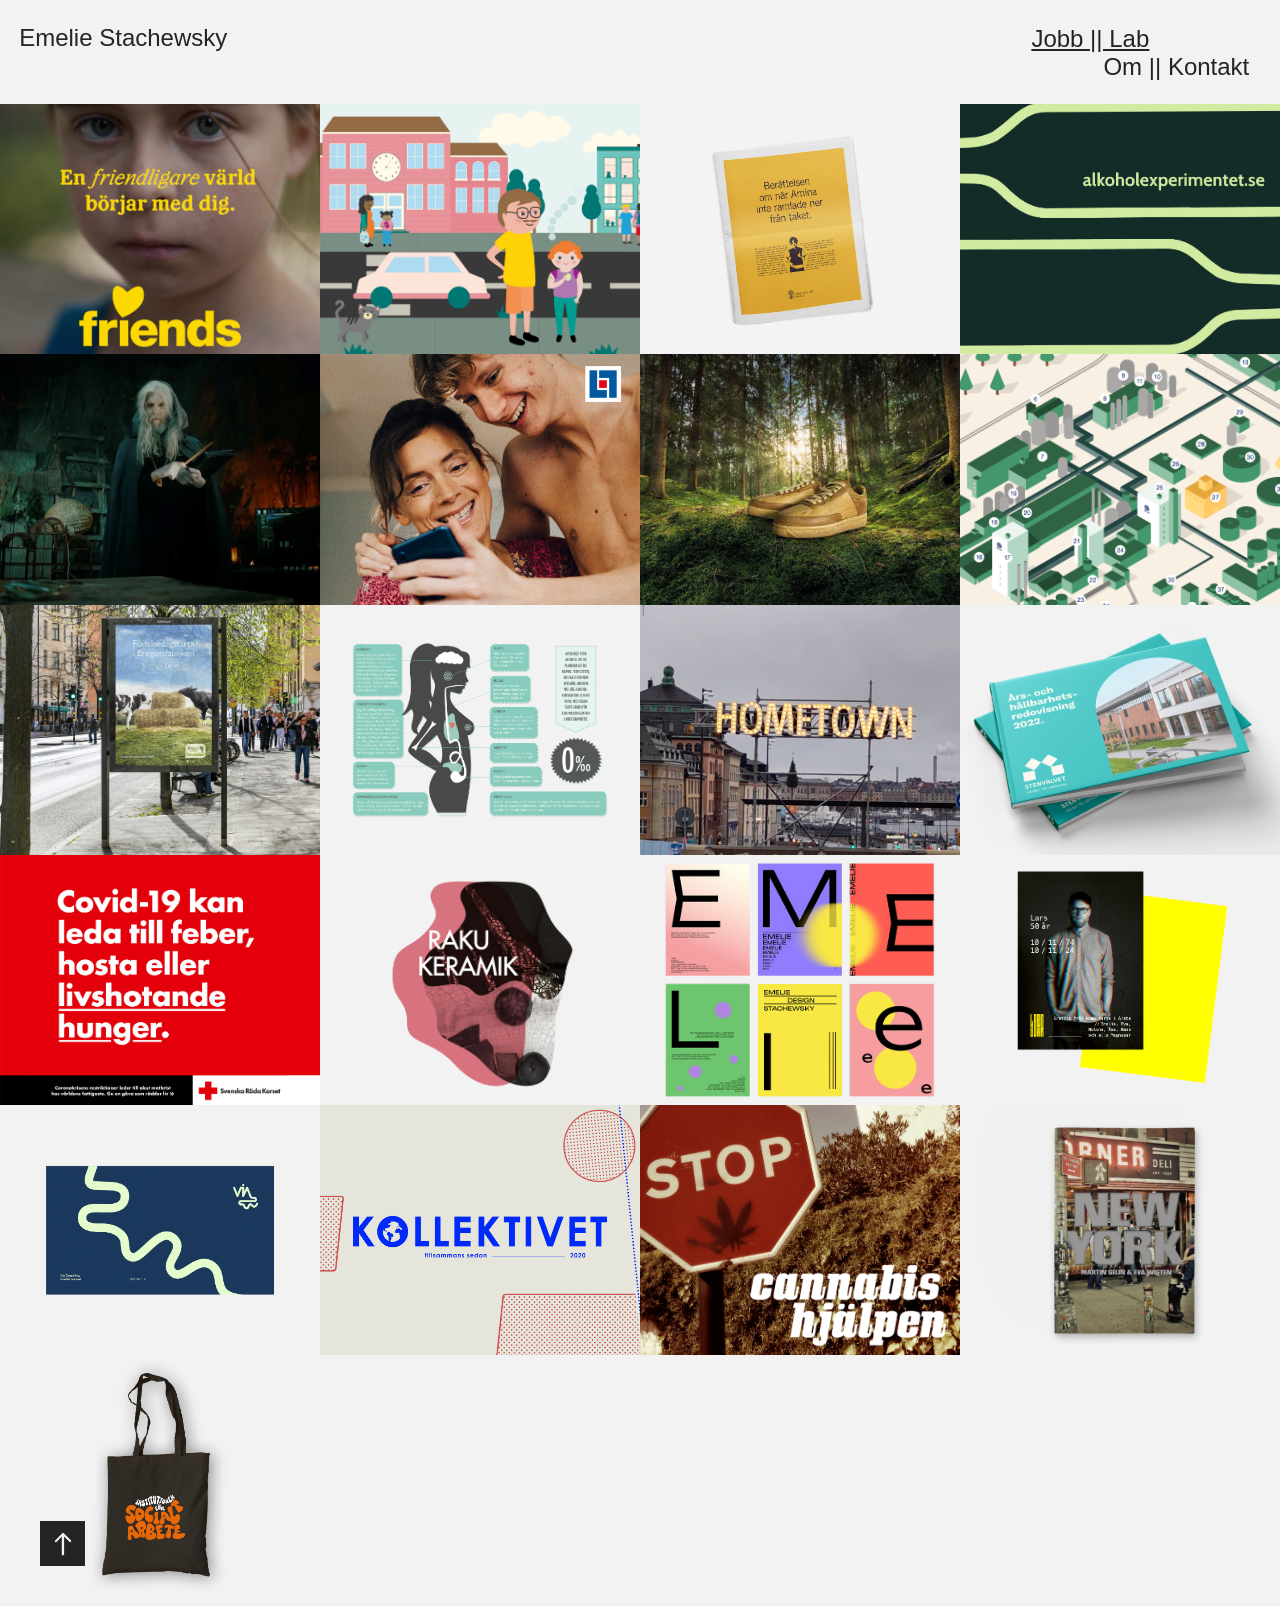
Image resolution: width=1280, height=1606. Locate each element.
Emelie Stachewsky (123, 37)
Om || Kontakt (1176, 66)
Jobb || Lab (1090, 38)
